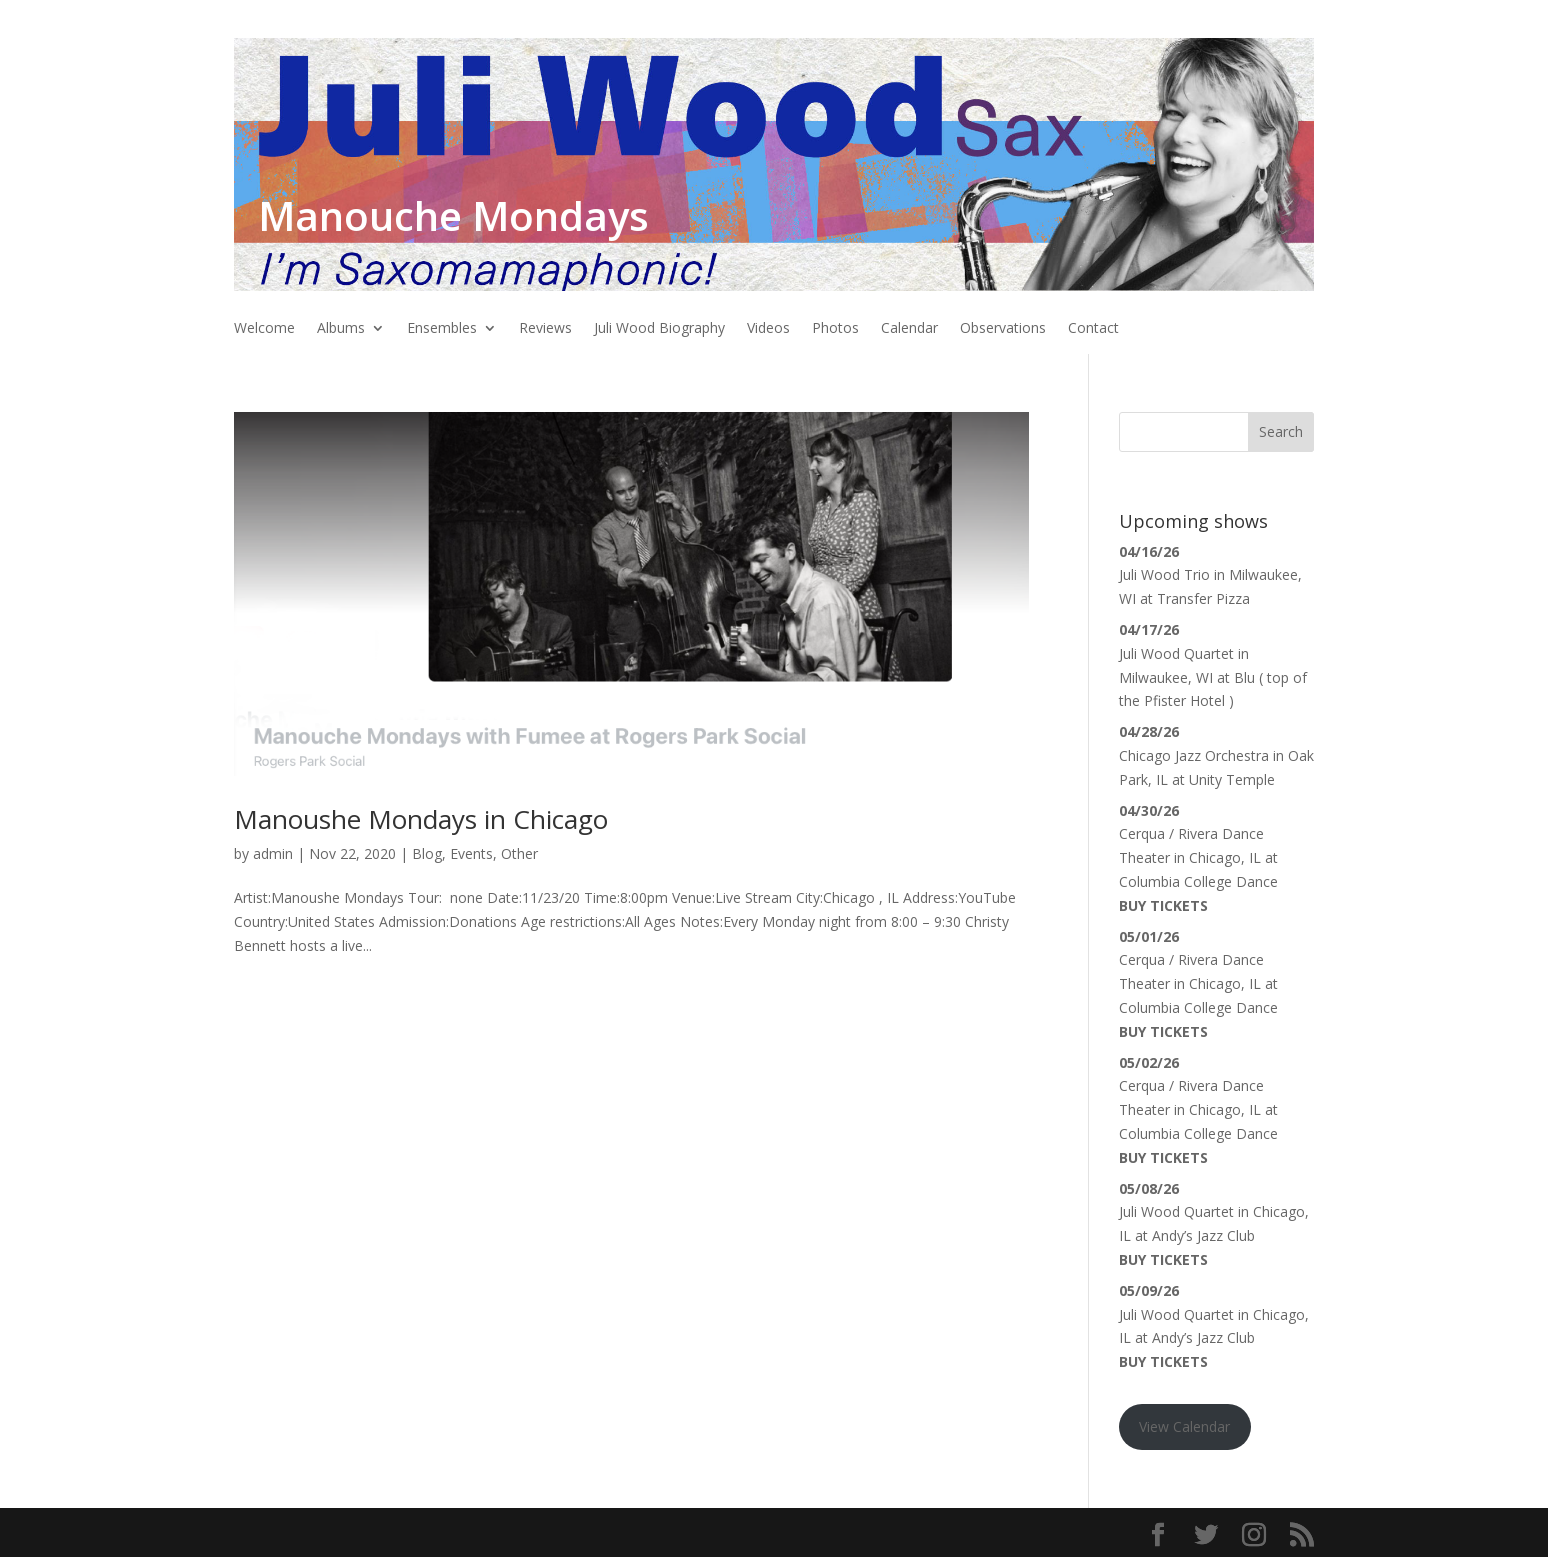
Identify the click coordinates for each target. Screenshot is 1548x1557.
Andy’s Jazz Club (1203, 1235)
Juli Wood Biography (659, 329)
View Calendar (1184, 1426)
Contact (1093, 329)
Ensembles (442, 329)
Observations (1003, 329)
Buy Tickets (1163, 905)
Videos (768, 329)
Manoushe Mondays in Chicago (421, 819)
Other (519, 853)
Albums (341, 329)
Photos (835, 329)
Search (1281, 431)
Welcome (264, 329)
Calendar (909, 329)
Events (471, 853)
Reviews (545, 329)
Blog (427, 853)
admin (273, 853)
